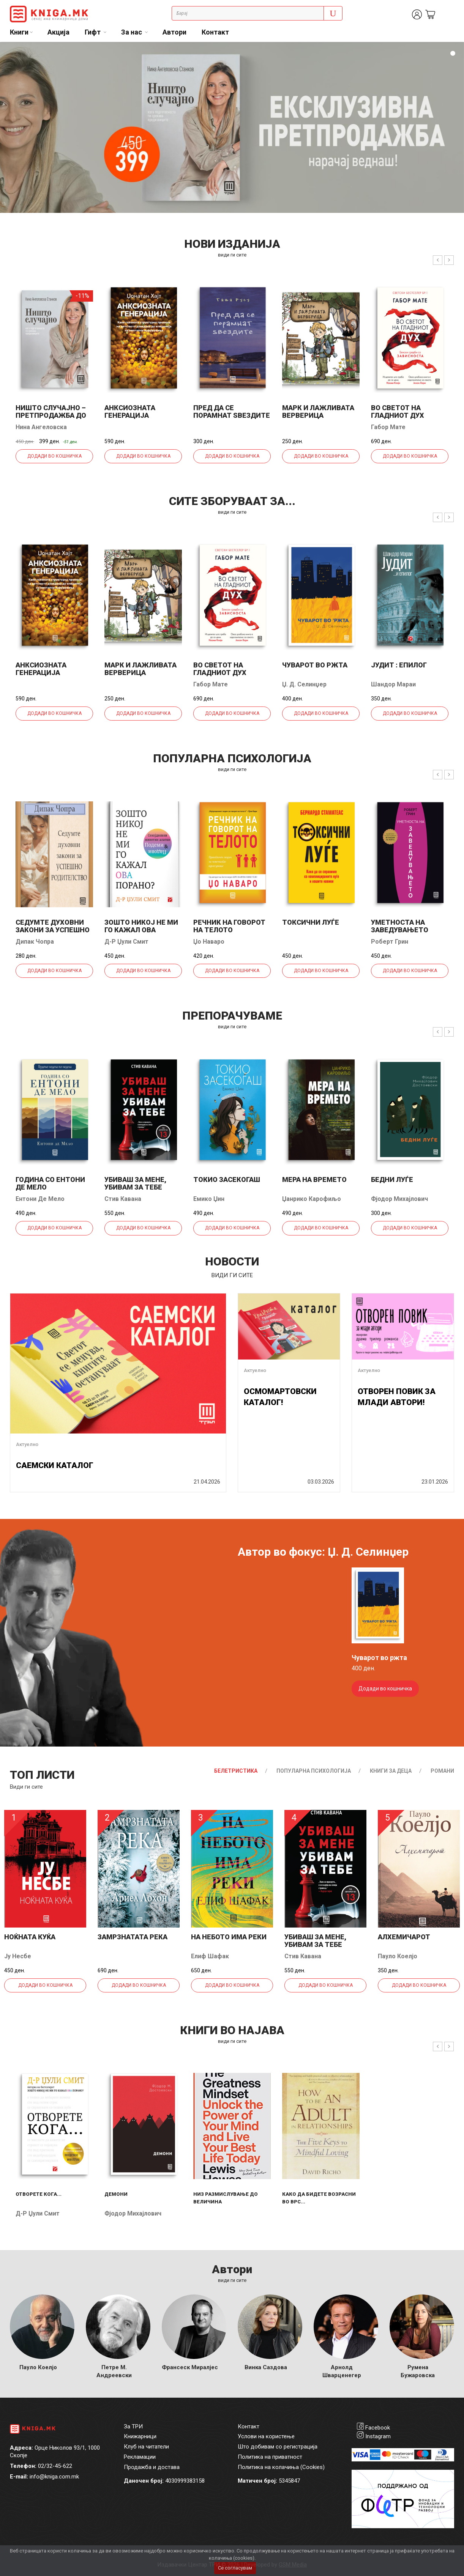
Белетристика (235, 1771)
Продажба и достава (152, 2467)
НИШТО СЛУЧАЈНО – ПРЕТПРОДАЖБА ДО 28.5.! (51, 415)
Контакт (215, 32)
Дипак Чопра (35, 941)
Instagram (378, 2436)
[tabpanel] (232, 127)
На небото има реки (229, 1937)
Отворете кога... (39, 2194)
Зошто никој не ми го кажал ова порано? (141, 929)
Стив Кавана (122, 1198)
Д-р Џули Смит (126, 941)
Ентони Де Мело (40, 1198)
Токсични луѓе (310, 922)
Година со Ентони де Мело (50, 1183)
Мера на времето (314, 1179)
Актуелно (27, 1444)
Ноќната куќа (29, 1937)
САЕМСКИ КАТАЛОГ (54, 1465)
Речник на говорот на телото (229, 926)
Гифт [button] (93, 32)
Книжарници (140, 2436)
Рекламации (140, 2456)
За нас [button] (132, 32)
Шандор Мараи (393, 684)
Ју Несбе (17, 1956)
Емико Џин (208, 1198)
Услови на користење (266, 2436)
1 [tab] (452, 53)
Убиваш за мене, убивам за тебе (135, 1183)
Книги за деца (391, 1771)
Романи (442, 1771)
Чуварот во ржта (314, 665)
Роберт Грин (389, 941)
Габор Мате (388, 427)
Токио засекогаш (226, 1179)
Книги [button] (19, 32)
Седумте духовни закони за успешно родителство (53, 929)
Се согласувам (235, 2568)
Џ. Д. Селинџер (304, 684)
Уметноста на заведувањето (399, 926)
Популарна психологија (313, 1771)
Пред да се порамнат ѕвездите (231, 411)
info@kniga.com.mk (54, 2476)
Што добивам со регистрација (277, 2446)
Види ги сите (26, 1786)
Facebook (377, 2427)
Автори (174, 32)
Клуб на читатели (146, 2446)
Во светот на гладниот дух (397, 411)
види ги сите (232, 255)
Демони (116, 2194)
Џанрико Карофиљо (311, 1198)
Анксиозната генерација (129, 411)
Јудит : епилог (399, 665)
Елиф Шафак (210, 1956)
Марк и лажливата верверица (318, 411)
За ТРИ (133, 2426)
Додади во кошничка (54, 456)
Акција (58, 32)
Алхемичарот (404, 1937)
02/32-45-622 (55, 2466)
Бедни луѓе (392, 1179)
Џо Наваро (208, 941)
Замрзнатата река (132, 1937)
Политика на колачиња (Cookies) (281, 2467)
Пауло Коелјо (397, 1956)
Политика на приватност (270, 2456)
